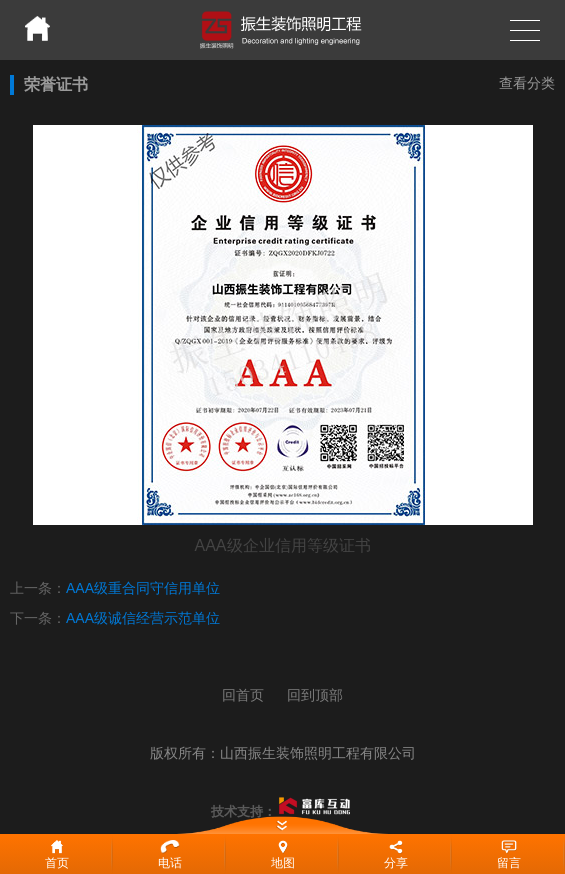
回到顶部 (315, 695)
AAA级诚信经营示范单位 (143, 618)
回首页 (243, 695)
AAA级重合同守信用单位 (143, 588)
